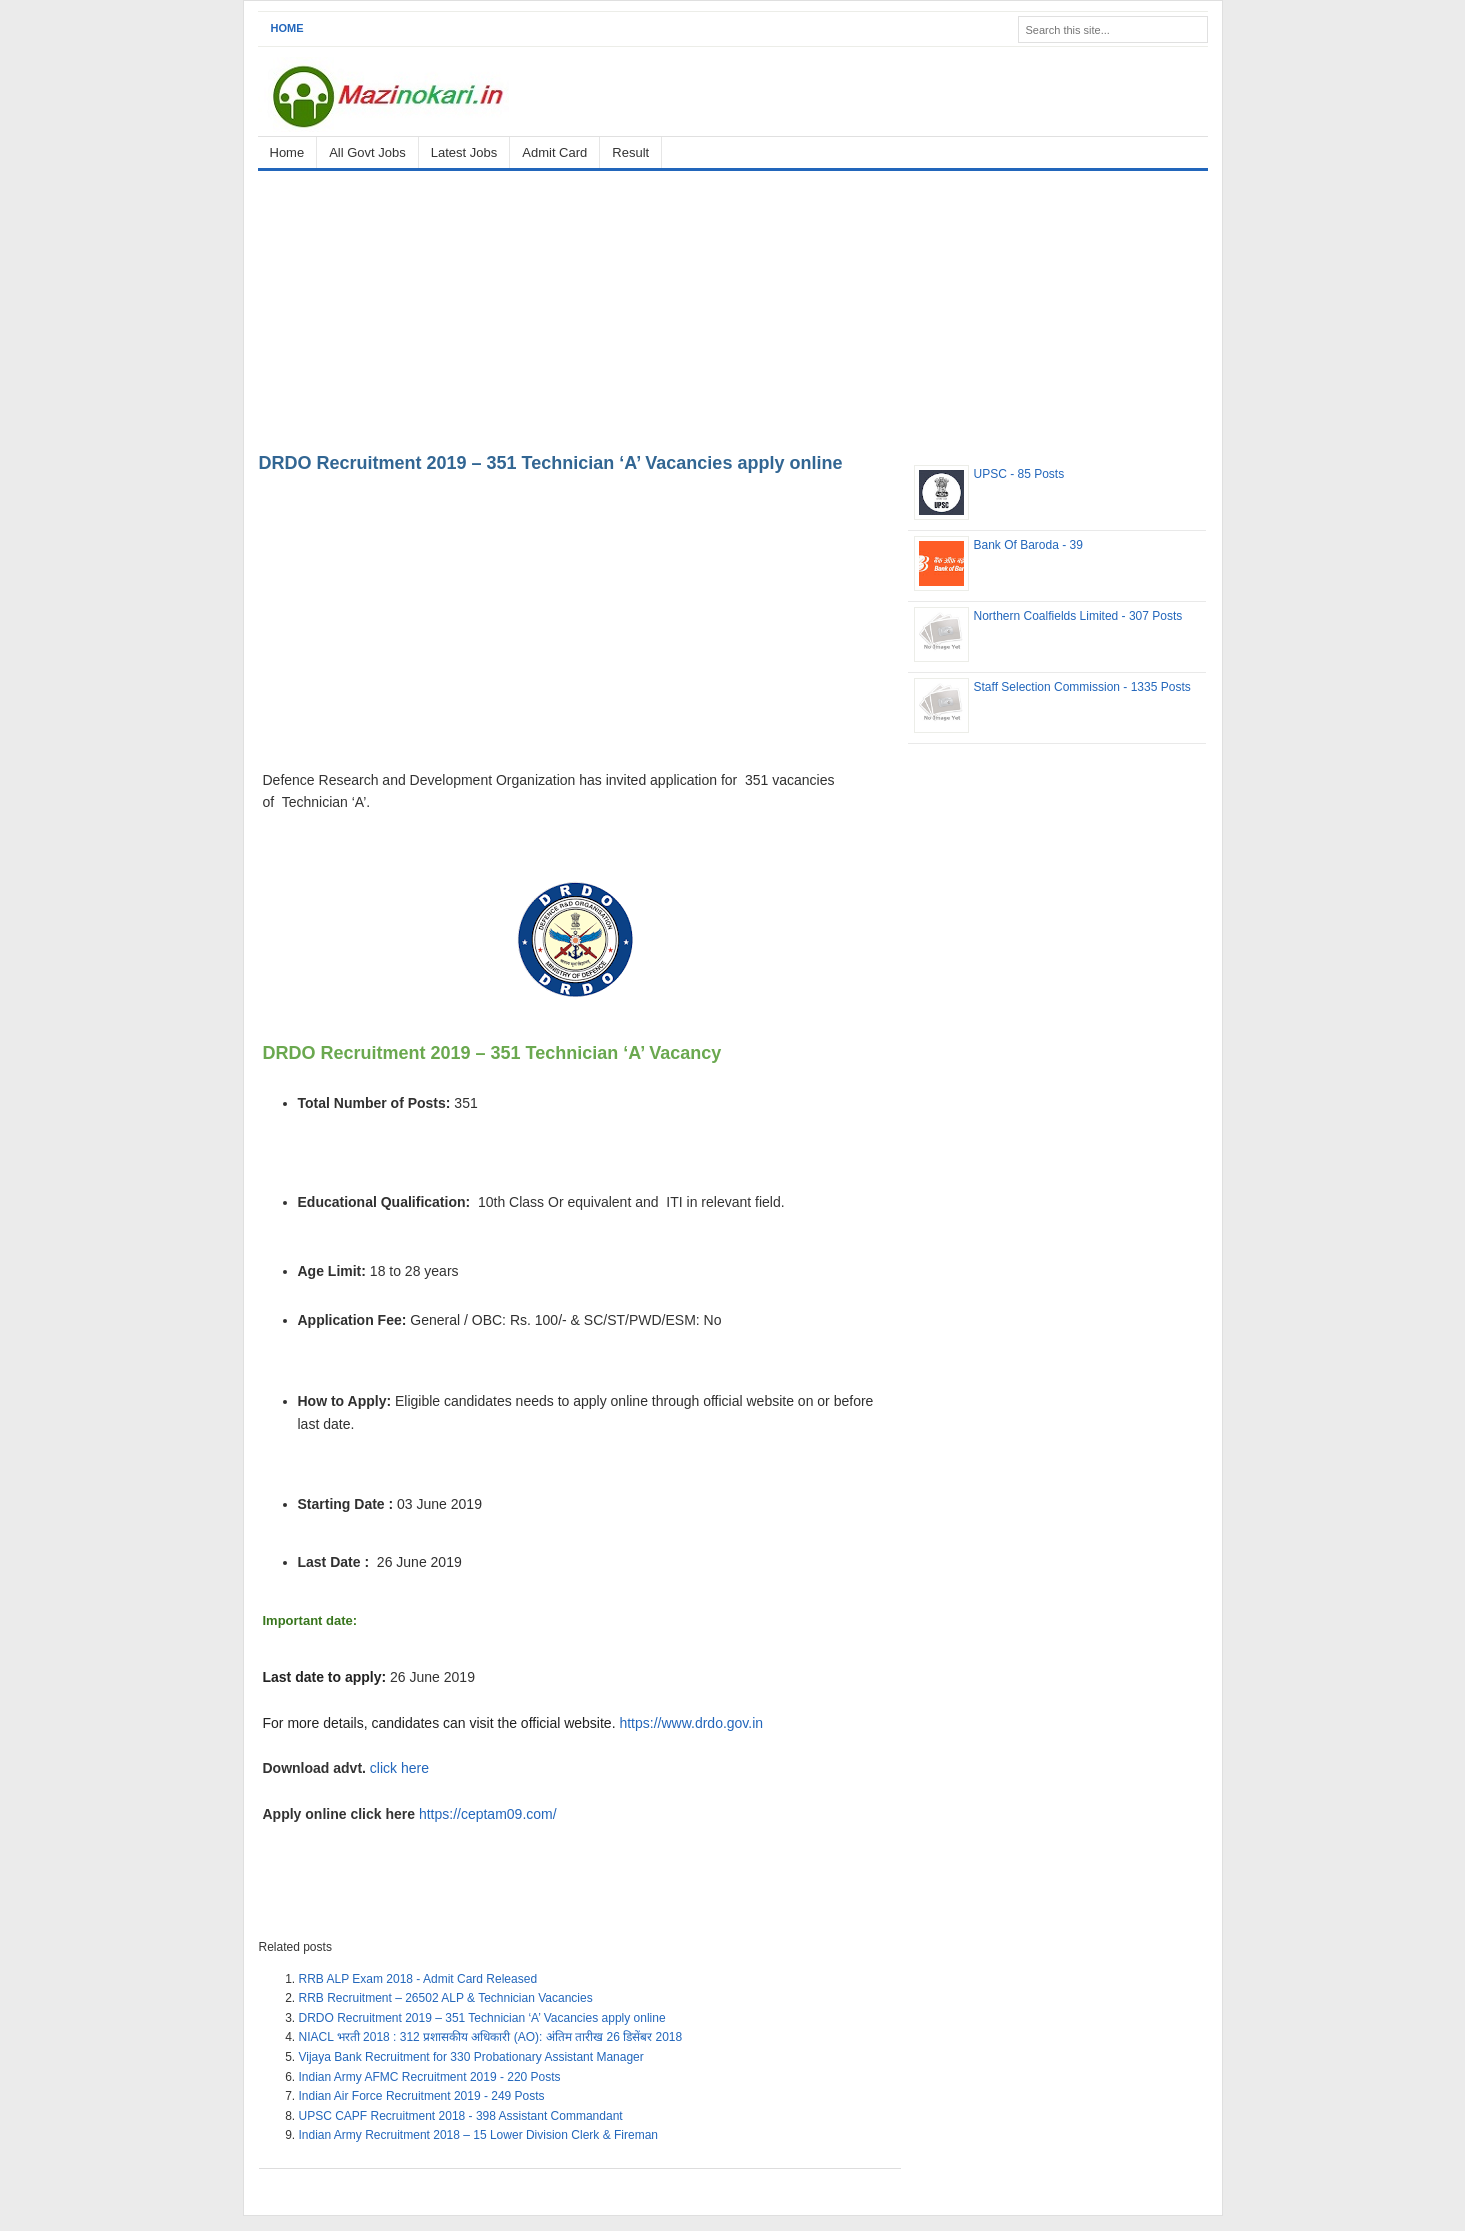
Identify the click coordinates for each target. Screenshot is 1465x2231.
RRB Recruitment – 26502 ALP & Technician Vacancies (446, 1998)
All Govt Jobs (367, 152)
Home (287, 28)
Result (630, 152)
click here (401, 1768)
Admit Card (554, 152)
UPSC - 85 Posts (1019, 474)
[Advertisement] (733, 308)
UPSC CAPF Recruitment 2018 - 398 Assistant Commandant (461, 2116)
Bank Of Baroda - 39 (1028, 545)
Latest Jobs (464, 152)
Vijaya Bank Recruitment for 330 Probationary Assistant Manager (471, 2057)
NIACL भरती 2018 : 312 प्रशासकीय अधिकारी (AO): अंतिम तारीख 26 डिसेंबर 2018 (491, 2037)
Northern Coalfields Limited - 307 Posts (1078, 616)
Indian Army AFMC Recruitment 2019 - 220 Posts (430, 2077)
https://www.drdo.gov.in (691, 1723)
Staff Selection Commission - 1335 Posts (1082, 687)
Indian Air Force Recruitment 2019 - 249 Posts (422, 2096)
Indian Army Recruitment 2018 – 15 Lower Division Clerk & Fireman (478, 2135)
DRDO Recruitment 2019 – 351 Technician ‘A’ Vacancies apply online (551, 463)
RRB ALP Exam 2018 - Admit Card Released (418, 1979)
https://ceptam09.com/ (488, 1814)
